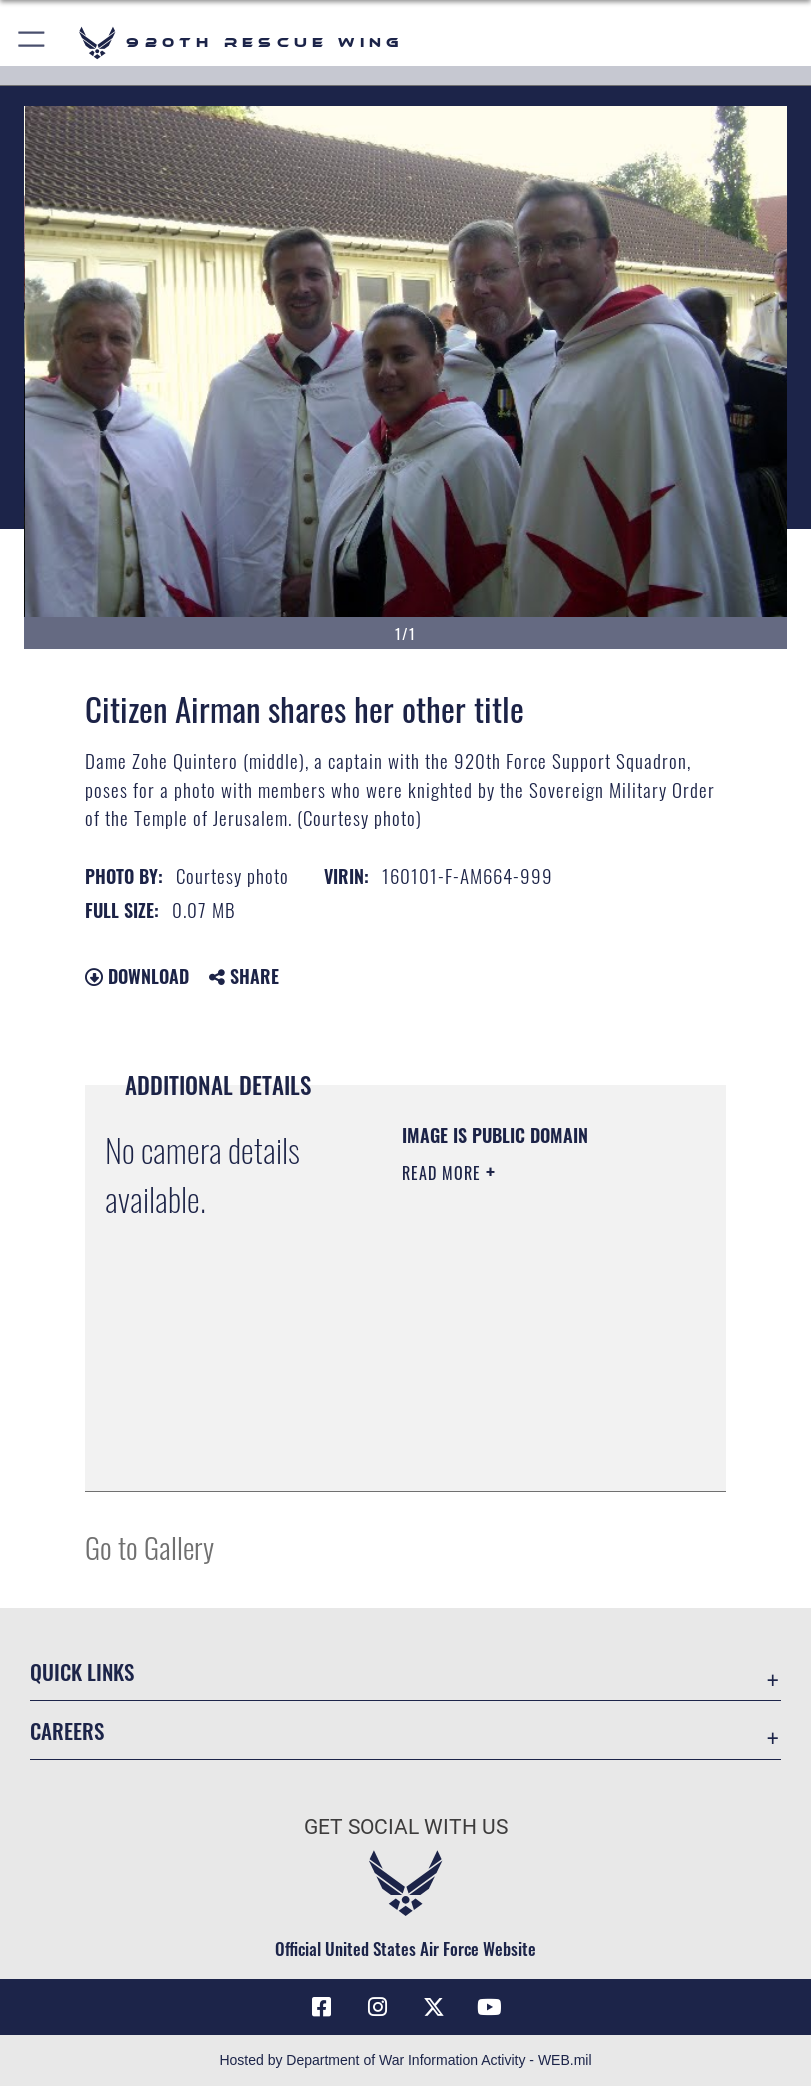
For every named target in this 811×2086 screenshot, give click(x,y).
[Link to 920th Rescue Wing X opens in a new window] (434, 2007)
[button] (32, 42)
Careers (67, 1730)
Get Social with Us (406, 1827)
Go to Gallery (149, 1546)
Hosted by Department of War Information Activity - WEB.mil (405, 2060)
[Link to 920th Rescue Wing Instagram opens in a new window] (377, 2007)
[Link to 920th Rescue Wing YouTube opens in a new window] (490, 2007)
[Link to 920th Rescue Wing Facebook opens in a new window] (321, 2007)
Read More (444, 1173)
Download (137, 976)
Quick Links (82, 1671)
